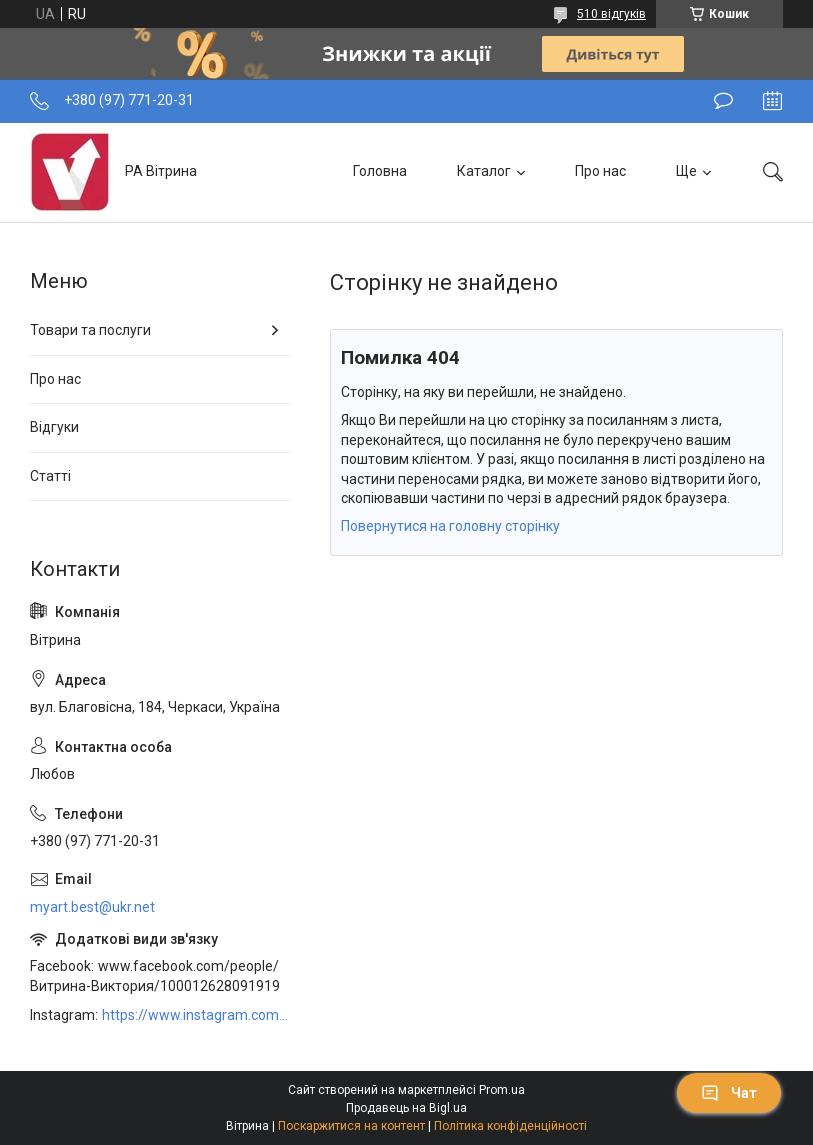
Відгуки (54, 427)
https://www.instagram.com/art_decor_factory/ (196, 1015)
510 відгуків (611, 14)
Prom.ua (502, 1090)
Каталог (484, 171)
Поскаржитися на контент (351, 1126)
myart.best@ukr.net (92, 907)
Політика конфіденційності (510, 1126)
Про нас (600, 171)
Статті (50, 476)
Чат (729, 1093)
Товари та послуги (90, 330)
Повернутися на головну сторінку (450, 526)
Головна (380, 171)
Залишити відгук (723, 101)
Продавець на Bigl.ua (406, 1108)
